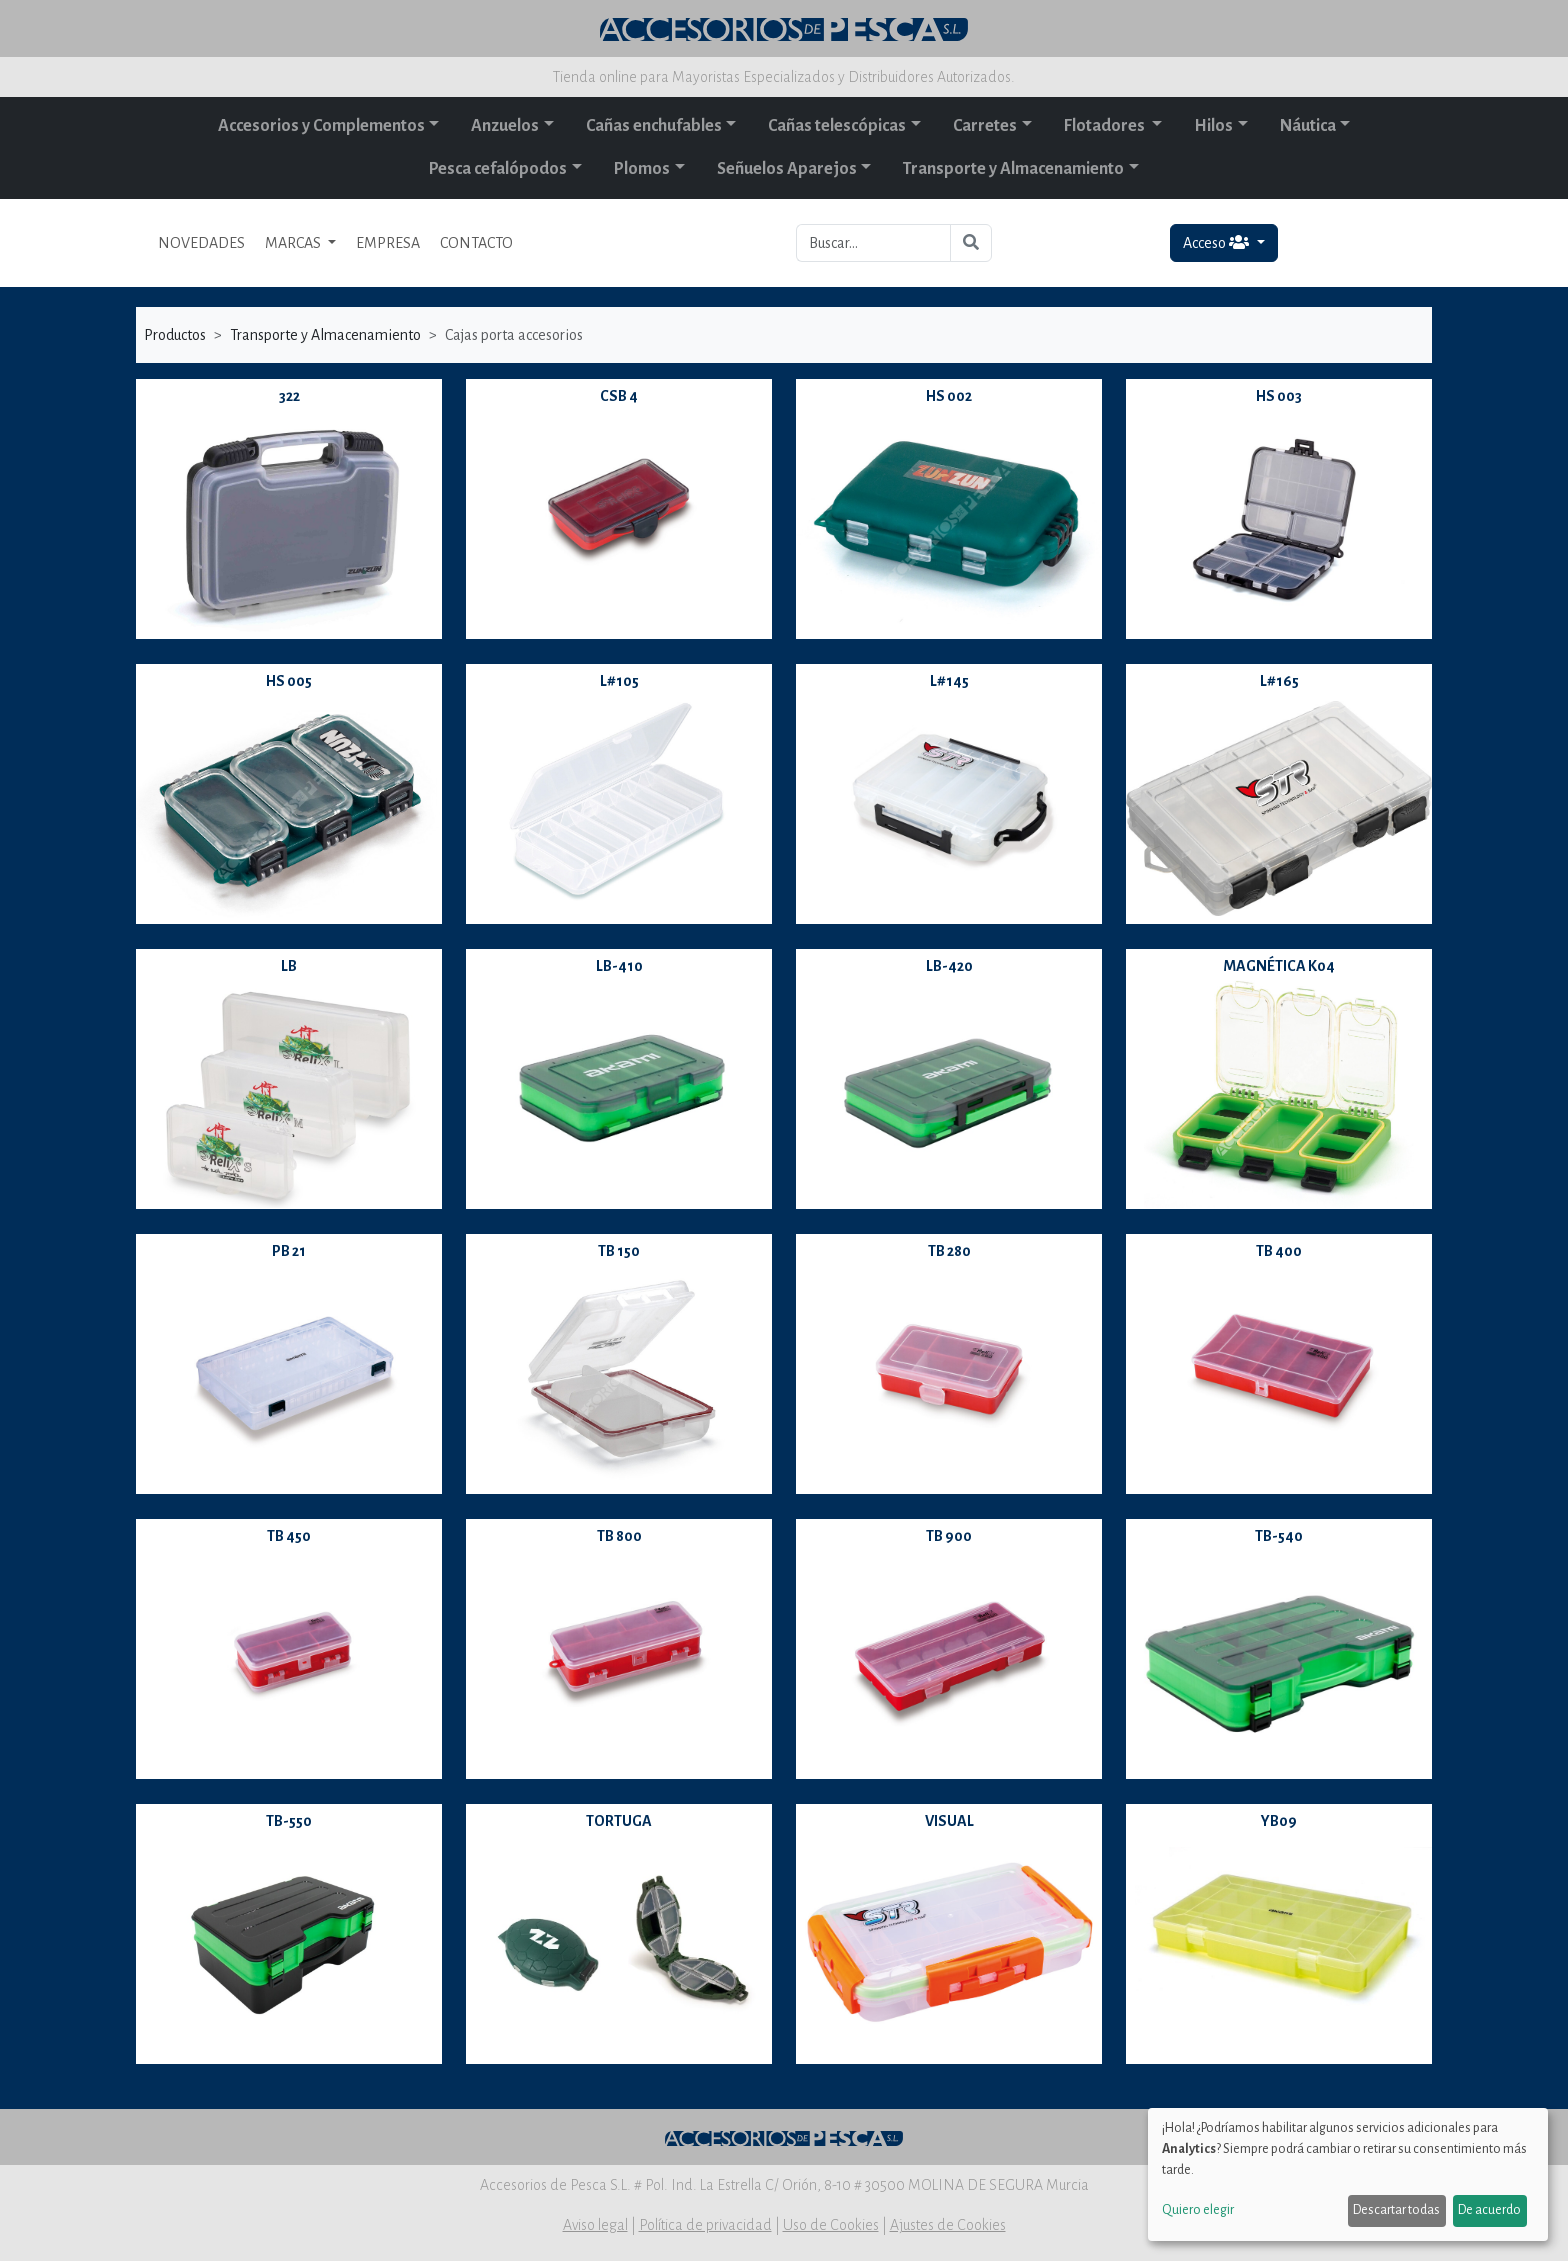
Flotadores (1106, 126)
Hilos (1213, 126)
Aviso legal (595, 2225)
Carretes (985, 126)
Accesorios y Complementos (321, 126)
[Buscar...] (873, 243)
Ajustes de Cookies (948, 2225)
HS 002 (949, 396)
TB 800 (619, 1536)
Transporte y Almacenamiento (1013, 169)
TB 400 (1279, 1251)
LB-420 (949, 966)
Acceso (1217, 242)
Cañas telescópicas (837, 126)
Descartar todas (1396, 2210)
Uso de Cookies (831, 2225)
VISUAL (949, 1821)
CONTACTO (476, 243)
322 (289, 396)
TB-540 (1279, 1536)
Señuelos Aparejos (787, 169)
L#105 (619, 681)
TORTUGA (619, 1821)
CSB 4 (619, 396)
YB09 (1279, 1821)
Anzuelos (505, 126)
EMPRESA (388, 243)
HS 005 (289, 681)
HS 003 (1279, 396)
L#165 (1279, 681)
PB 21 (289, 1251)
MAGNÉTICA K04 (1279, 966)
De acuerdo (1489, 2210)
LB (289, 966)
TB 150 (619, 1251)
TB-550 (289, 1821)
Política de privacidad (705, 2225)
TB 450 (289, 1536)
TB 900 (949, 1536)
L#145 (949, 681)
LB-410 (619, 966)
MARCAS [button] (294, 243)
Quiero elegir (1198, 2210)
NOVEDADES (201, 243)
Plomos (642, 169)
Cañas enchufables (654, 126)
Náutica (1308, 126)
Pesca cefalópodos (498, 169)
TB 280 (949, 1251)
